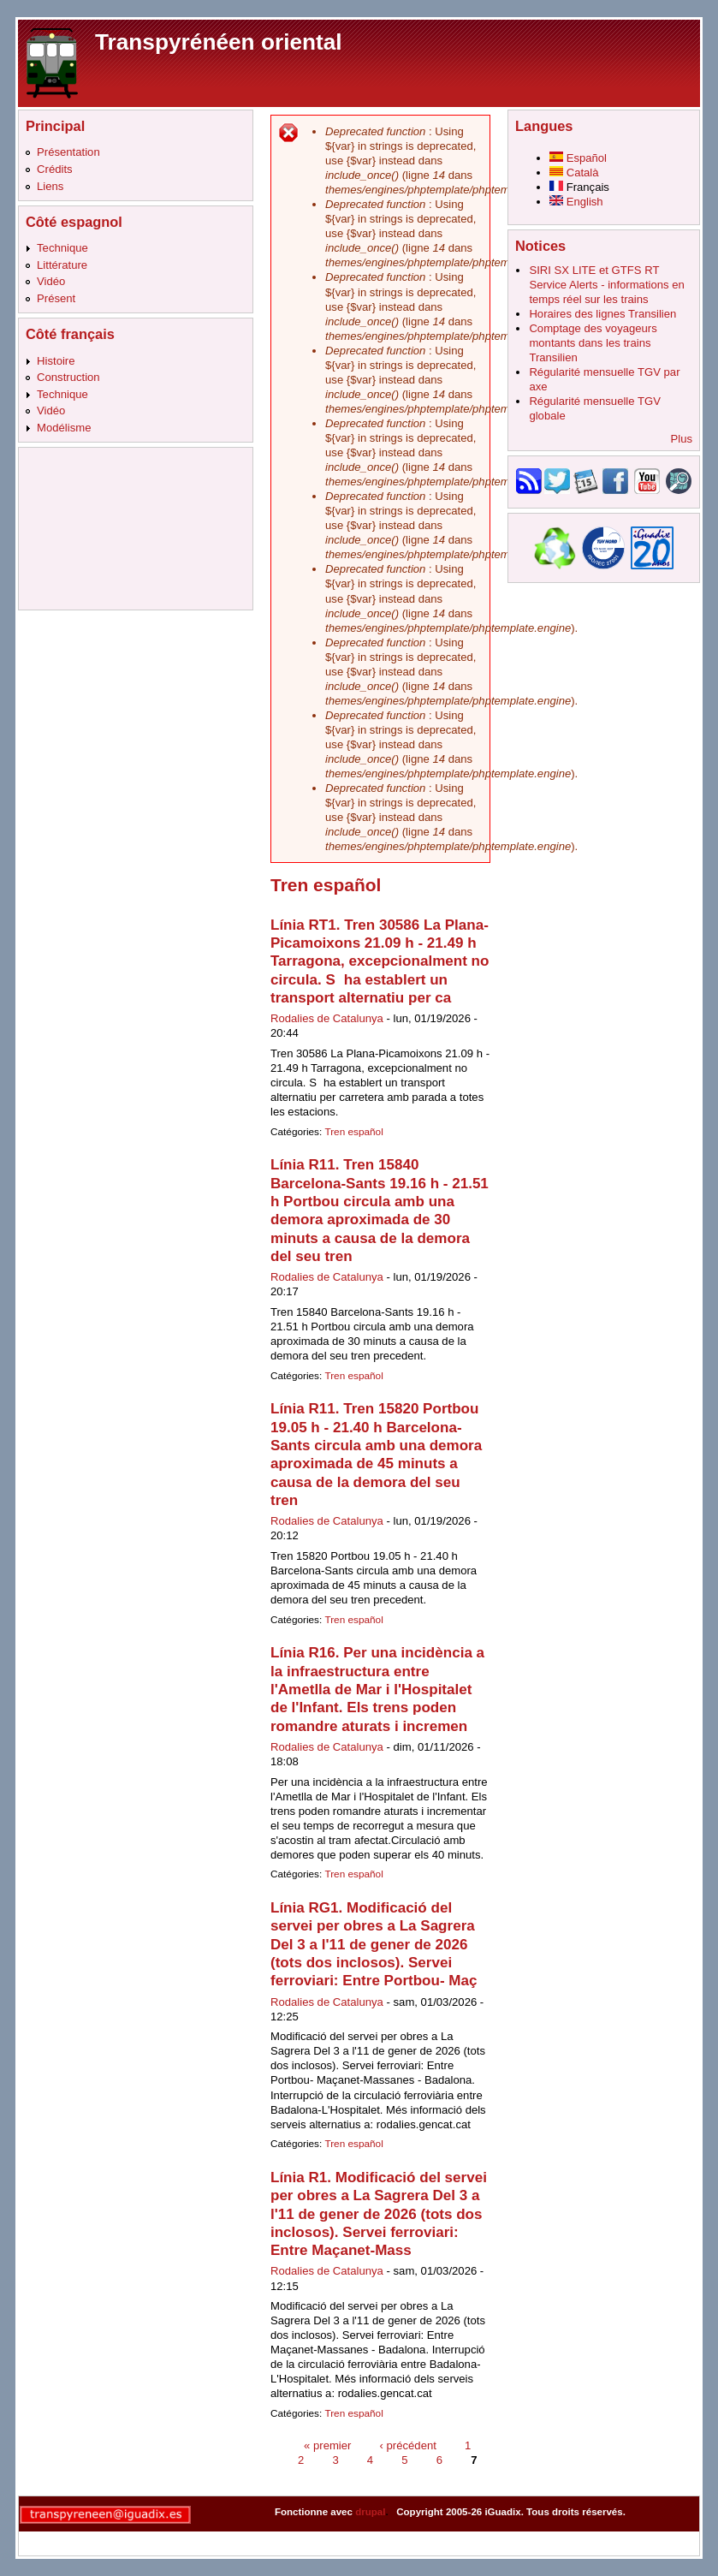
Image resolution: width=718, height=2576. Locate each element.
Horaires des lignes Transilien (602, 313)
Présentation (68, 152)
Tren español (353, 1132)
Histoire (55, 360)
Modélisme (64, 427)
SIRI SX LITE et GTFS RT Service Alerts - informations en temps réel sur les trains (606, 285)
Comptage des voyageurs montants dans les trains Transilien (592, 343)
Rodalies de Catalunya (326, 1018)
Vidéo (51, 281)
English (576, 201)
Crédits (55, 169)
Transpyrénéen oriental (218, 42)
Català (574, 172)
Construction (68, 377)
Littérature (62, 265)
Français (579, 187)
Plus (682, 438)
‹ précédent (408, 2445)
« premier (327, 2445)
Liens (50, 186)
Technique (62, 247)
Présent (56, 298)
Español (578, 158)
